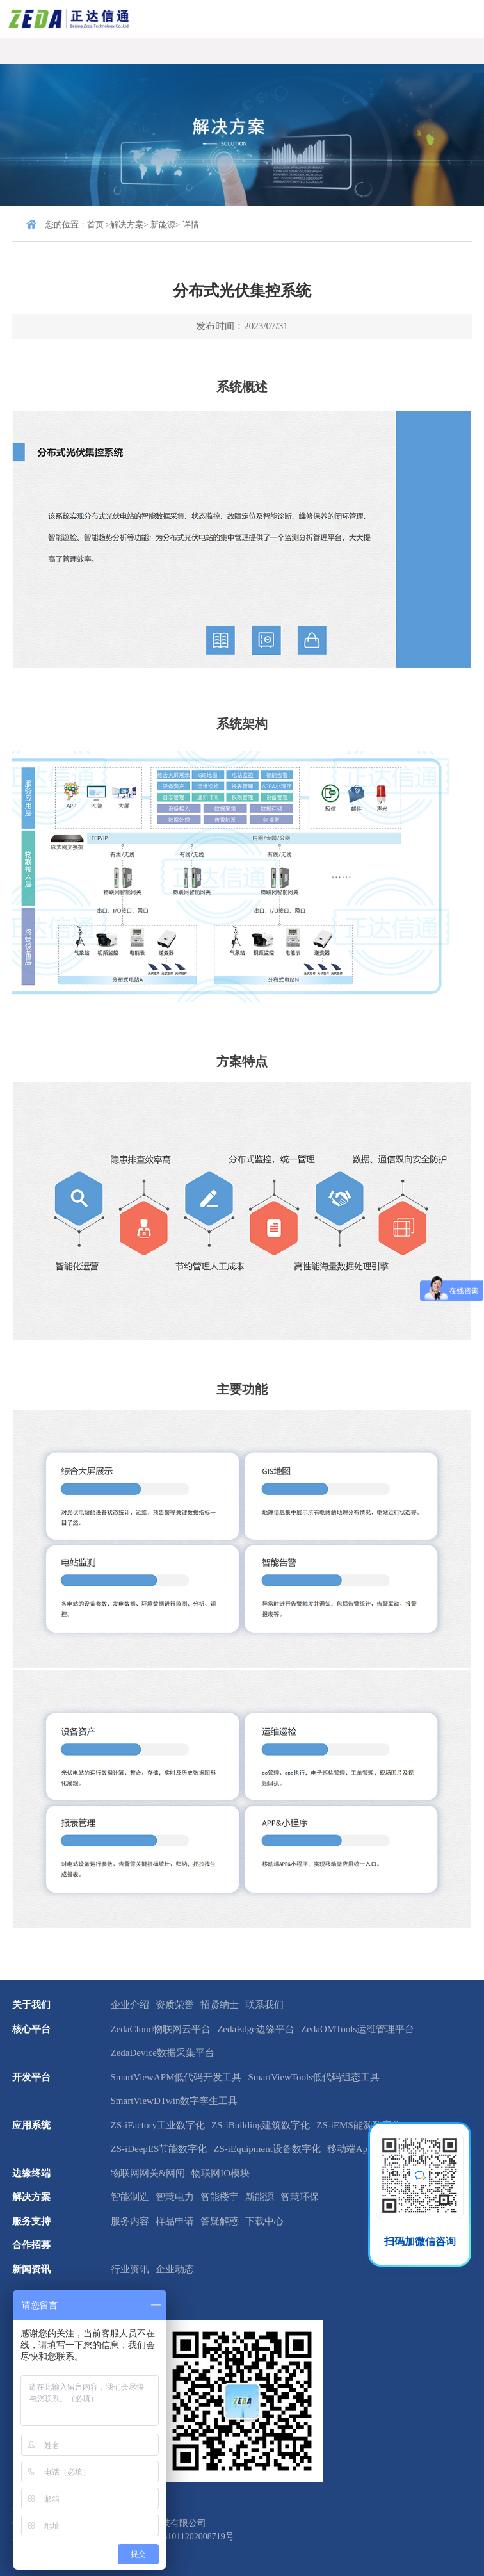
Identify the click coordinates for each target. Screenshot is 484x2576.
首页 (95, 224)
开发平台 (31, 2077)
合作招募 (31, 2245)
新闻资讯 (31, 2269)
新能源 (162, 224)
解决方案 (126, 224)
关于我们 (31, 2005)
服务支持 (31, 2221)
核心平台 (31, 2029)
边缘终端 (31, 2173)
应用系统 (31, 2125)
